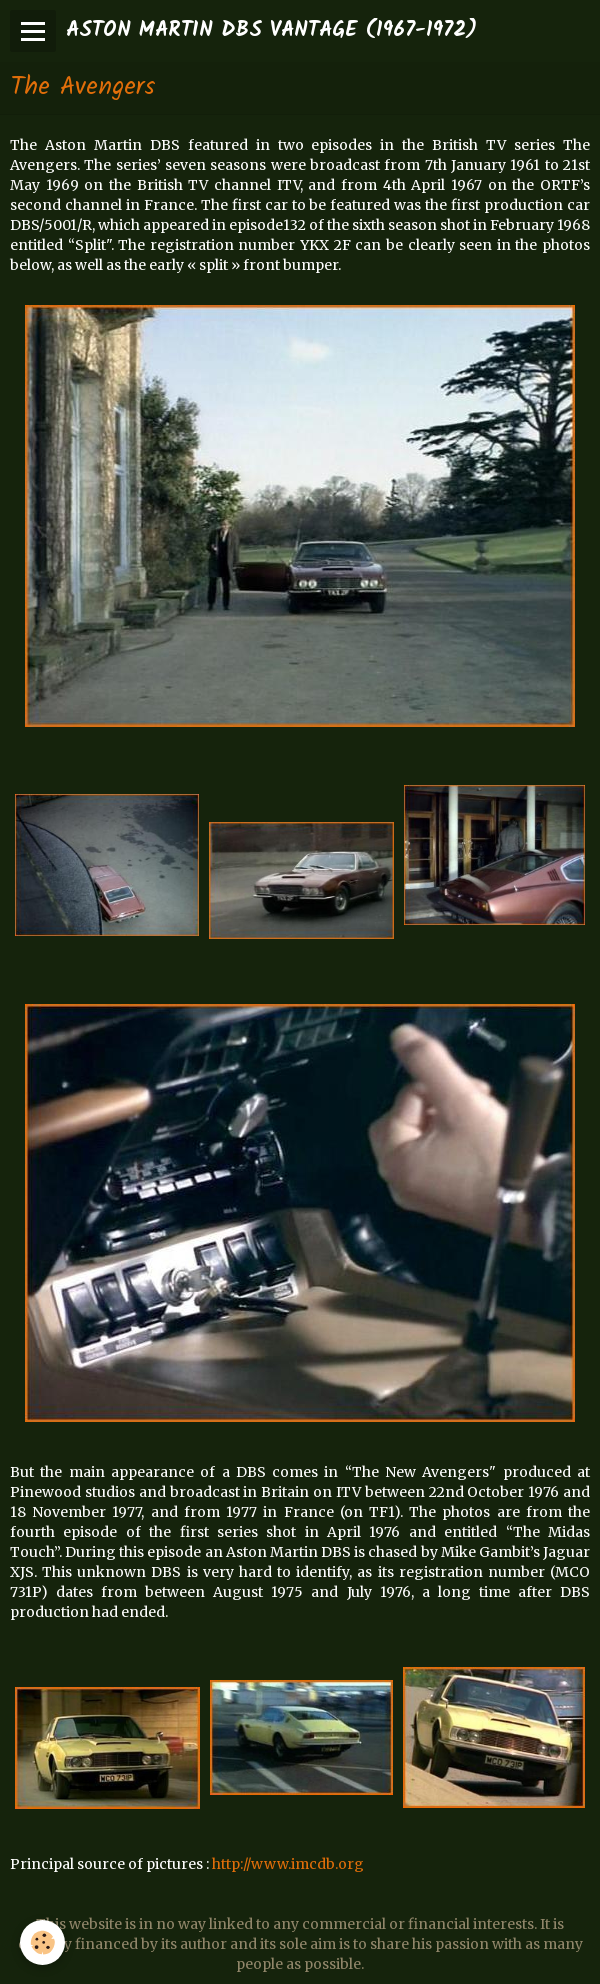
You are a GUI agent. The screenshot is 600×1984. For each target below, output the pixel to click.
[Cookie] (42, 1942)
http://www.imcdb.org (288, 1864)
